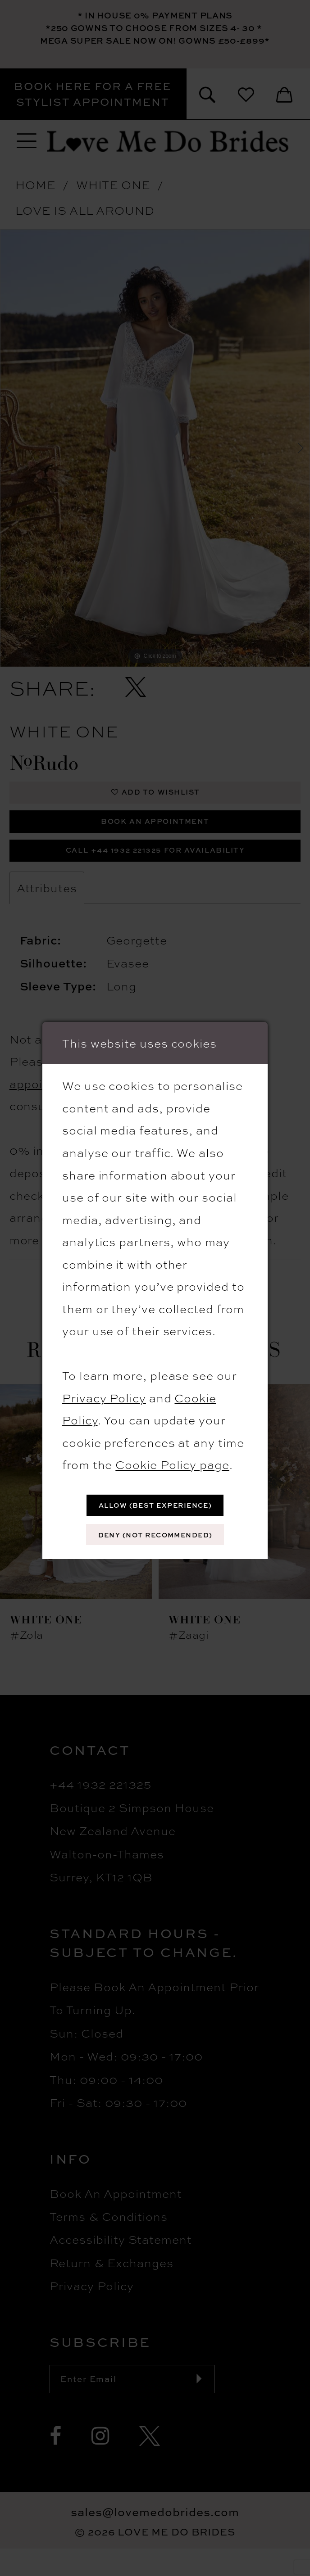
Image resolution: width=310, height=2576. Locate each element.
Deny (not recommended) (155, 1537)
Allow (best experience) (155, 1502)
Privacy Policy (104, 1392)
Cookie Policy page (172, 1459)
